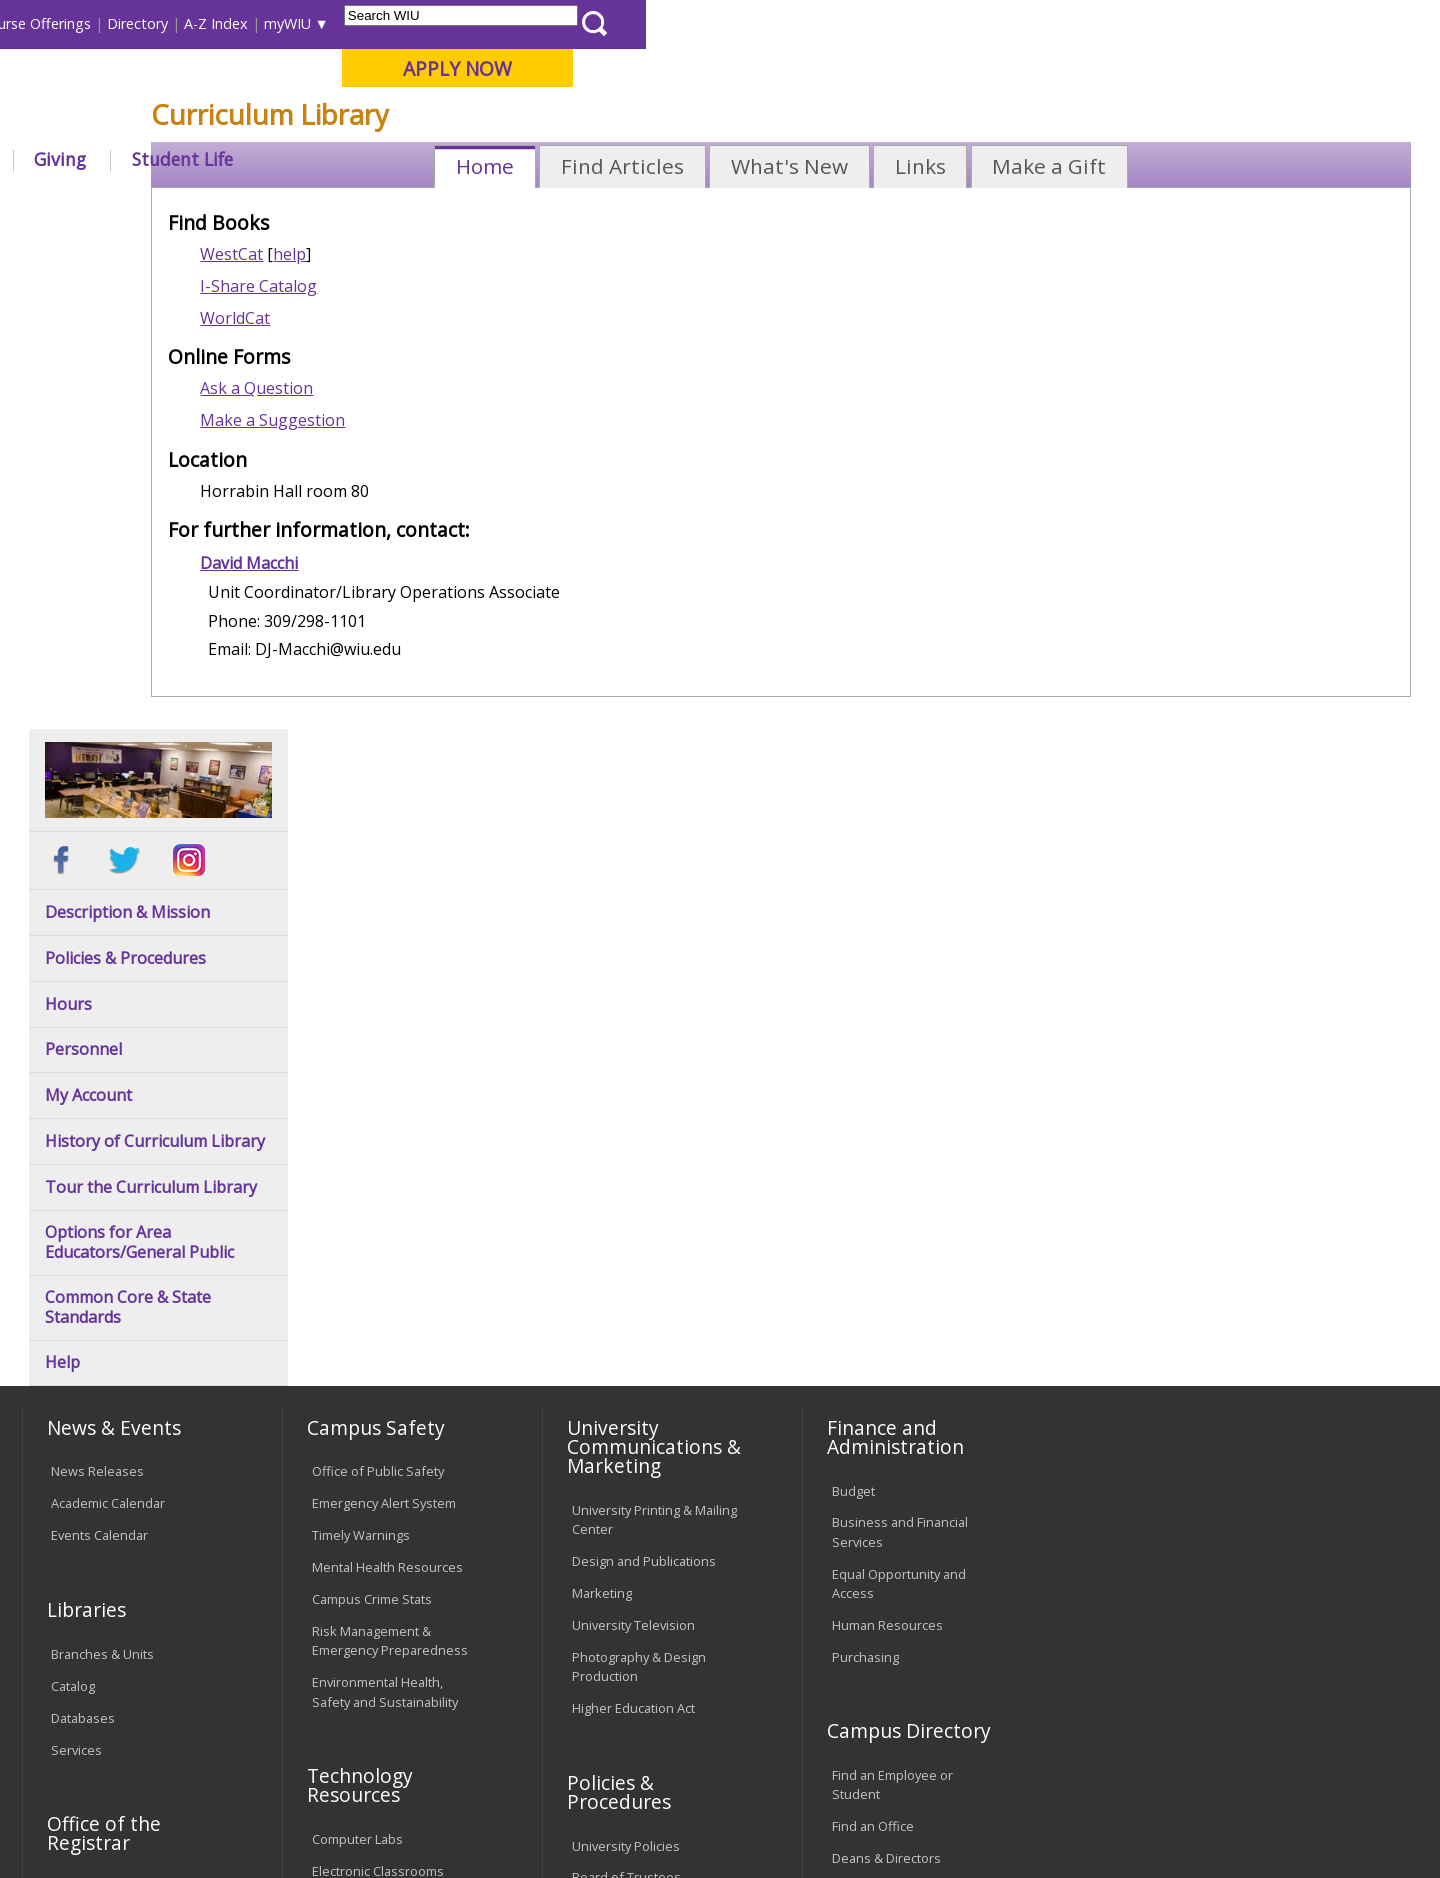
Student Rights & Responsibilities (622, 1558)
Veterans (451, 1722)
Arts (647, 159)
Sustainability (340, 1722)
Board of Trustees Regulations (626, 1392)
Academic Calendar (108, 1009)
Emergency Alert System (384, 1009)
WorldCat (386, 465)
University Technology (377, 1472)
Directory (931, 23)
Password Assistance (376, 1408)
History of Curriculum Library (155, 646)
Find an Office (873, 1332)
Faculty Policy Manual (634, 1434)
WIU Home (355, 204)
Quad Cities (485, 119)
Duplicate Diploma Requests (105, 1433)
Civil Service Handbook (640, 1517)
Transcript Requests (111, 1392)
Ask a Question (407, 535)
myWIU (1081, 23)
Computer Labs (357, 1344)
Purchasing (865, 1162)
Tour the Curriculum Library (151, 692)
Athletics (746, 159)
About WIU (162, 159)
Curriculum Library (549, 204)
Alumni (555, 159)
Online (573, 119)
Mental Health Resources (387, 1072)
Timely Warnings (361, 1040)
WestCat (382, 401)
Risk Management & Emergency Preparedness (390, 1145)
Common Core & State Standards (128, 813)
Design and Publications (644, 1066)
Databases (83, 1223)
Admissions (432, 159)
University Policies (626, 1351)
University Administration (906, 1395)
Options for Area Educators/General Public (139, 748)
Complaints (605, 1600)
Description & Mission (127, 417)
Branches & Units (102, 1159)
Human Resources (887, 1130)
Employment (218, 1722)
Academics (296, 159)
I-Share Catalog (409, 433)
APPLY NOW (1251, 68)
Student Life (976, 159)
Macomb (389, 119)
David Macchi (400, 710)
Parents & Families (90, 23)
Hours (68, 509)
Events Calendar (99, 1040)
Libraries (730, 23)
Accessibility (100, 1722)
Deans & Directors (886, 1363)
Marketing (602, 1098)
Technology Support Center (394, 1440)
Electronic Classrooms (378, 1376)
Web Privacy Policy (448, 1810)
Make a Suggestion (423, 567)
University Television (633, 1130)
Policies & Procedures (125, 463)
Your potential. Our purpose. (227, 119)
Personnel (83, 555)
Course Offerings (829, 23)
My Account (88, 600)
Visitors (192, 23)
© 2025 (77, 1810)
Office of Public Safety (378, 977)
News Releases (97, 977)
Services (76, 1255)
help (440, 401)
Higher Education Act (633, 1213)
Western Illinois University (319, 86)
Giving (855, 159)
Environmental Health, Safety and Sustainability (385, 1197)
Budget (853, 996)
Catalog (73, 1191)
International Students (307, 23)
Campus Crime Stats (372, 1104)
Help (62, 868)
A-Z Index (1010, 23)
